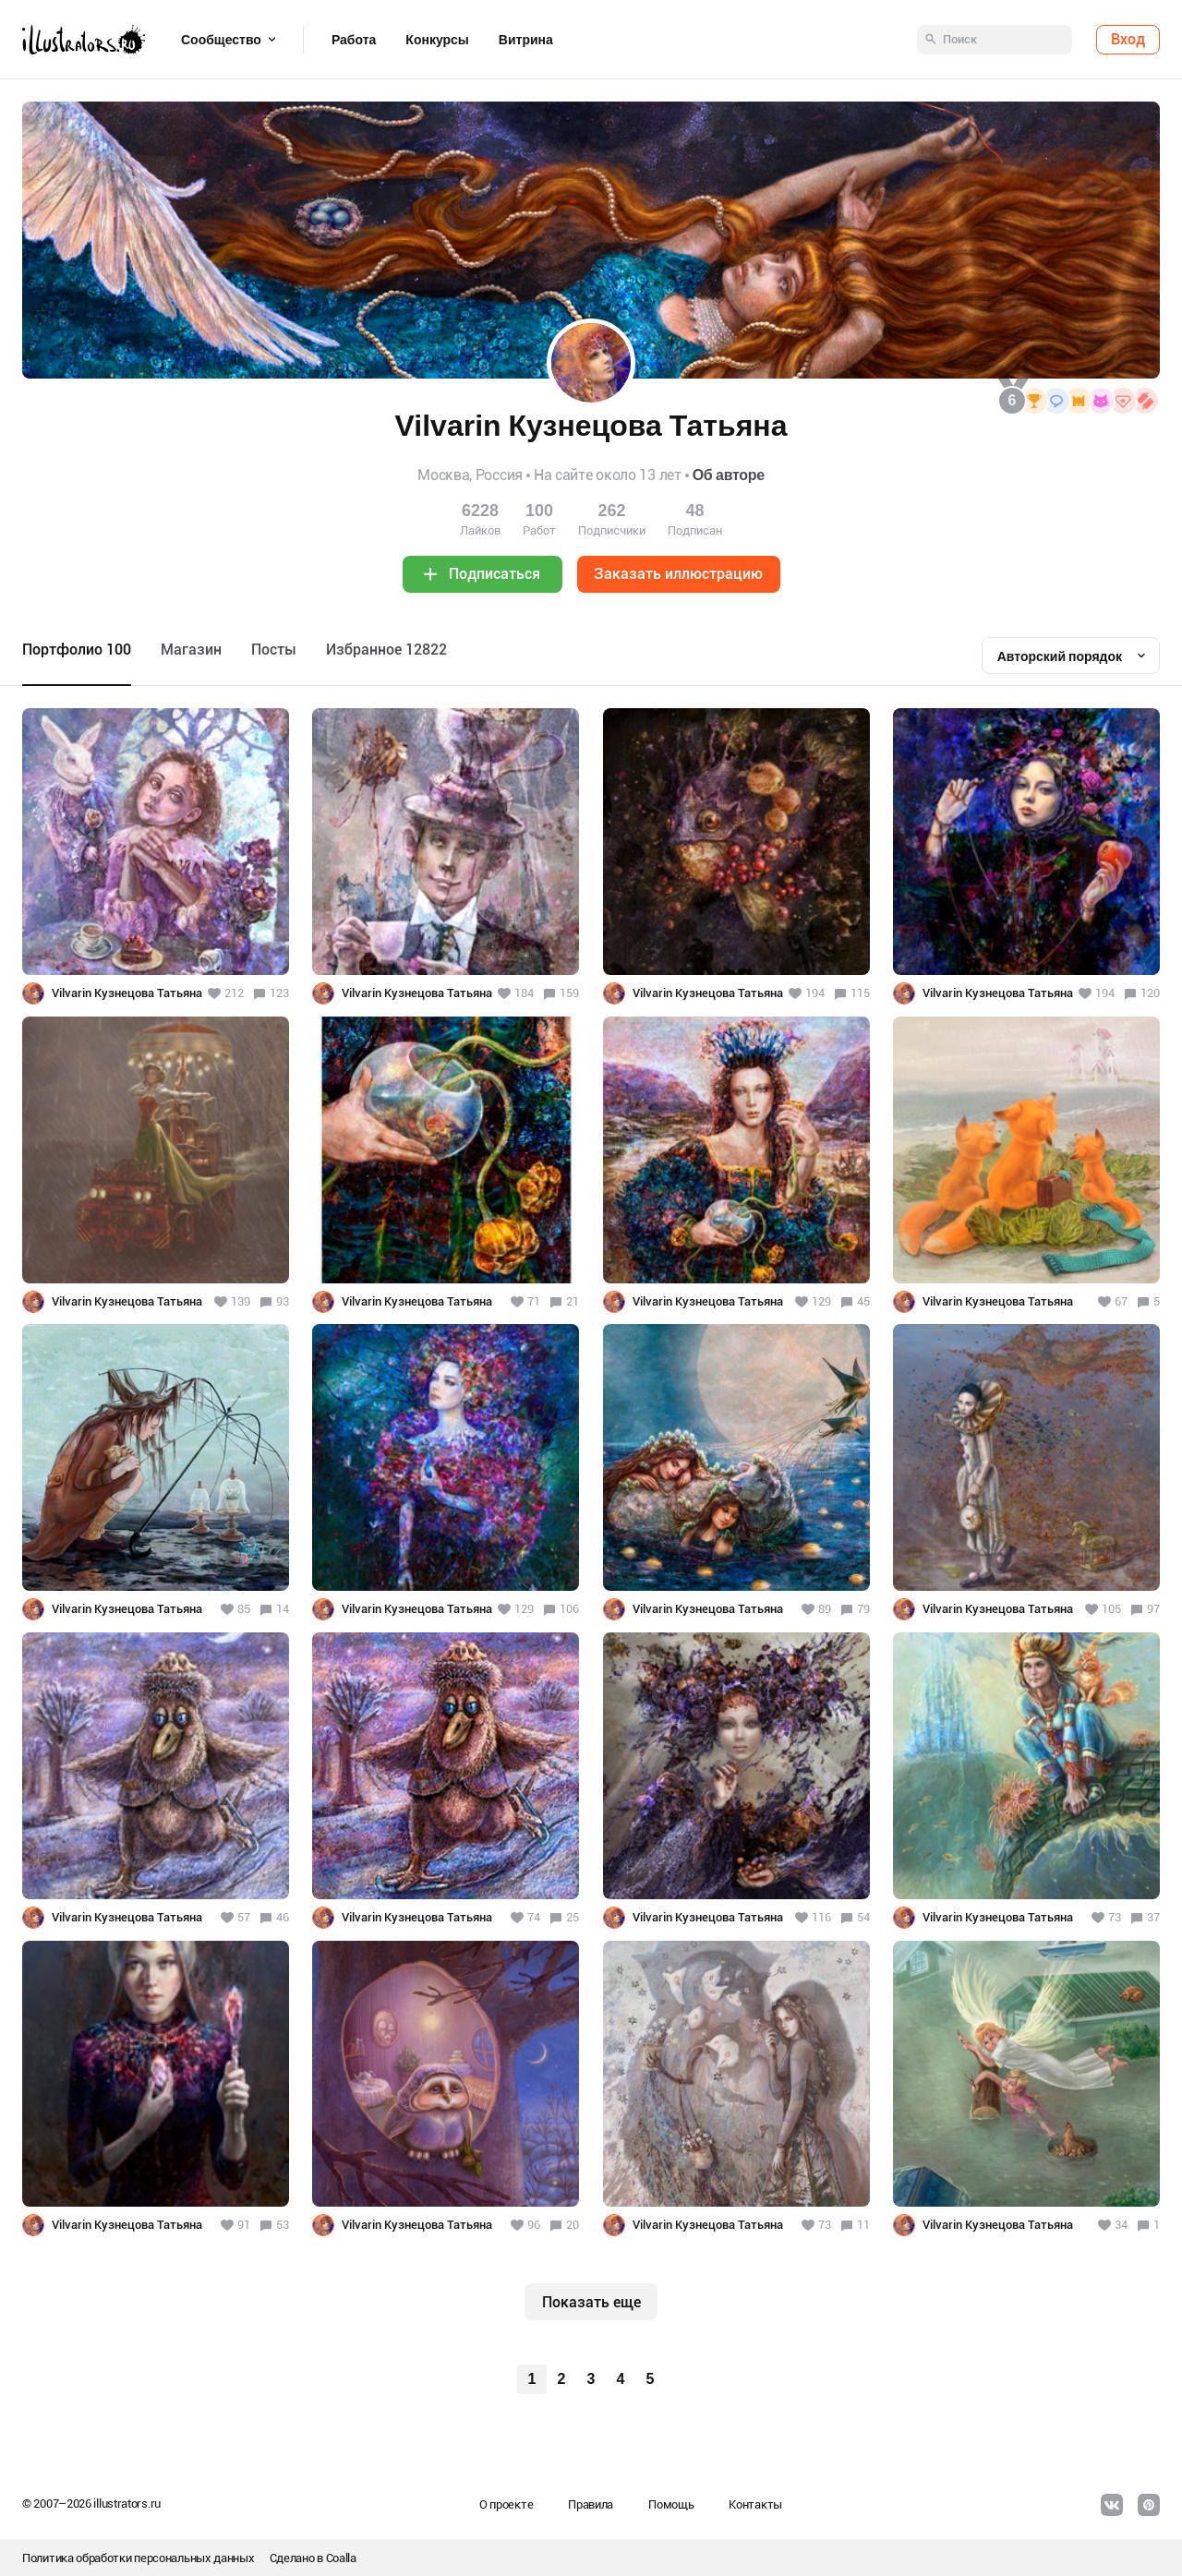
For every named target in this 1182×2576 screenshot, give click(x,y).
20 (572, 2225)
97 (1153, 1609)
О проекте (506, 2504)
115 (860, 993)
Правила (590, 2504)
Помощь (671, 2504)
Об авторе (729, 475)
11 (863, 2225)
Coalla (341, 2558)
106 (569, 1609)
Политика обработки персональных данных (138, 2558)
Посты (273, 649)
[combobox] (1071, 655)
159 (569, 993)
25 (572, 1917)
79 (863, 1609)
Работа (354, 39)
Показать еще (591, 2302)
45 (863, 1301)
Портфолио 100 (76, 649)
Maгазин (191, 649)
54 (863, 1917)
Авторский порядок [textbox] (1059, 656)
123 (279, 993)
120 (1150, 993)
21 (572, 1301)
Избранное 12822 (386, 649)
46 (282, 1917)
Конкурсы (436, 39)
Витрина (526, 39)
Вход (1128, 39)
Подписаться (494, 574)
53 (282, 2225)
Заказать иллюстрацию (678, 574)
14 (282, 1609)
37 (1153, 1917)
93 (282, 1301)
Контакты (755, 2504)
